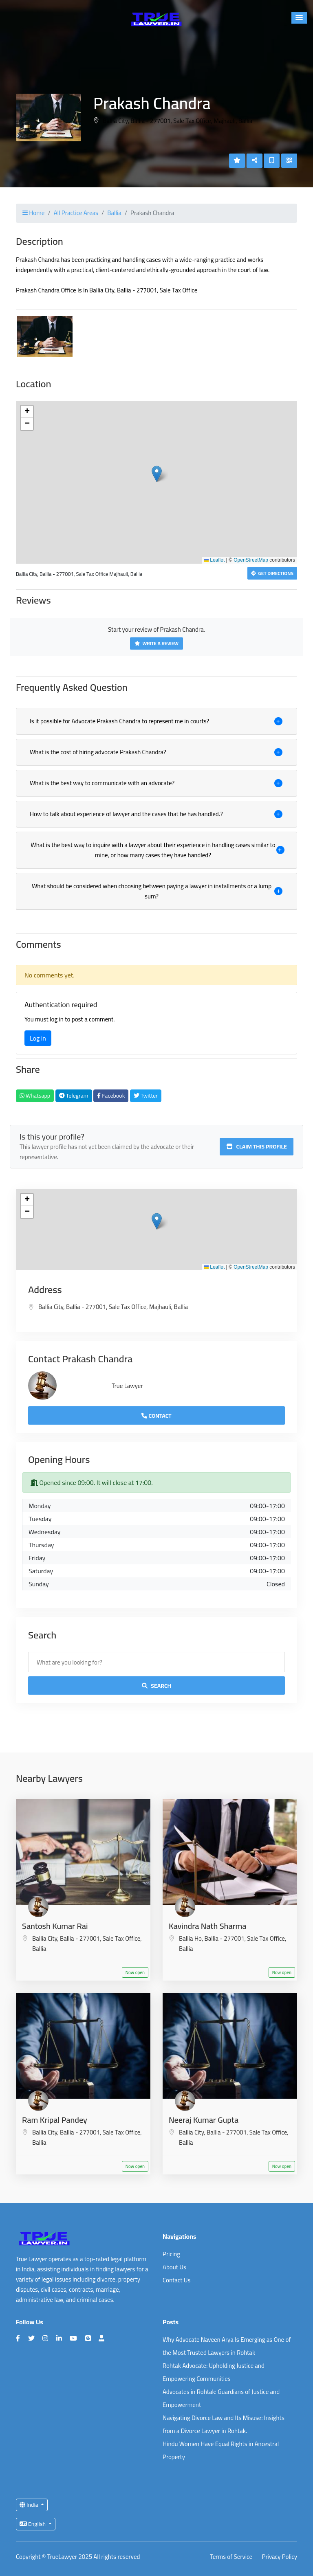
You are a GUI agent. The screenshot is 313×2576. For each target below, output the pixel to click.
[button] (299, 18)
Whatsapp (35, 1095)
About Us (174, 2267)
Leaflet (214, 560)
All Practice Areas (76, 213)
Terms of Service (231, 2557)
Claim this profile (256, 1146)
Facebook (111, 1095)
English (33, 2524)
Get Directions (272, 573)
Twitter (146, 1095)
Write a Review (156, 643)
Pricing (171, 2254)
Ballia (114, 213)
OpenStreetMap (251, 560)
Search (156, 1685)
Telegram (73, 1095)
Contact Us (176, 2280)
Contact (156, 1415)
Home (33, 213)
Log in (38, 1038)
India (30, 2504)
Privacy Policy (279, 2557)
